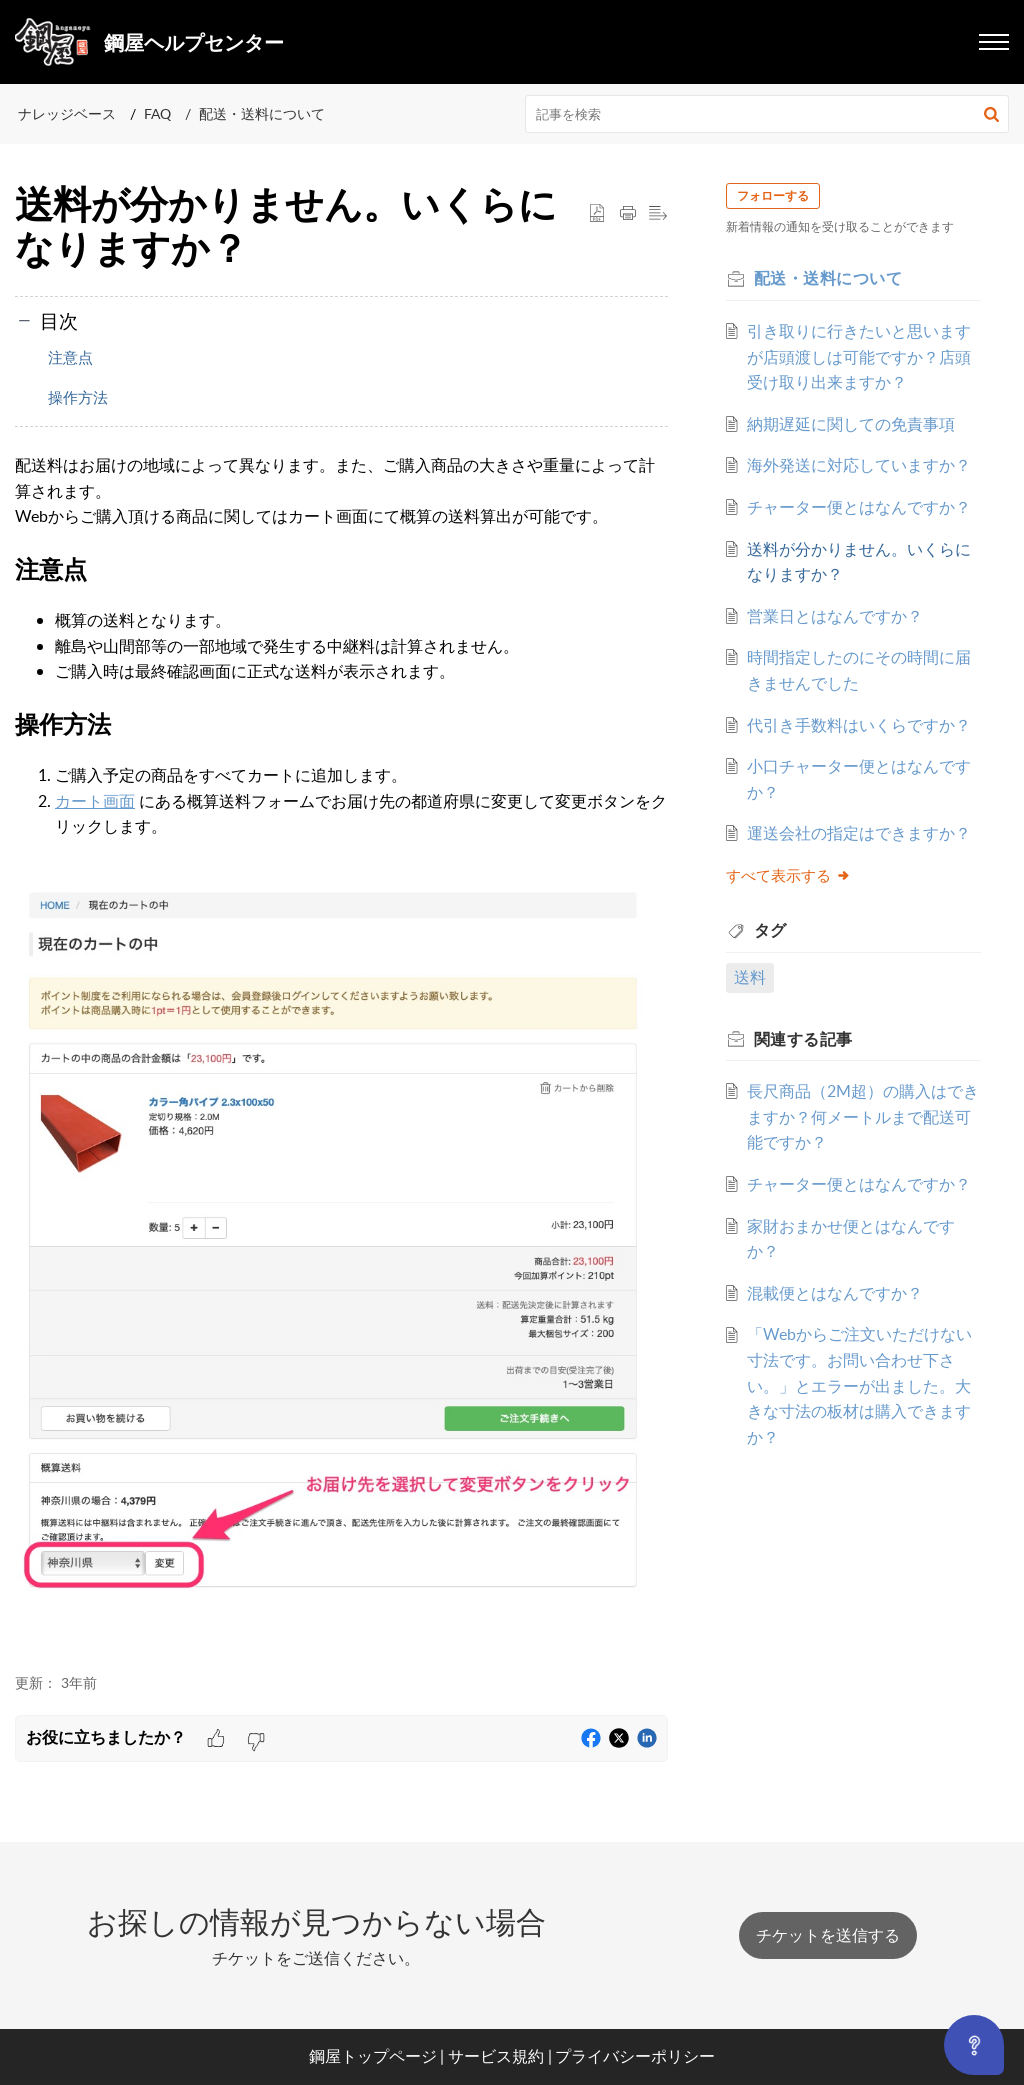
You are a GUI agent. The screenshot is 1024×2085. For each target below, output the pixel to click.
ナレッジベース (67, 113)
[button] (991, 114)
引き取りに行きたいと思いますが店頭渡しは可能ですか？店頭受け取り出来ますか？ (856, 356)
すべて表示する (794, 977)
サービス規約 (496, 2056)
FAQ (157, 113)
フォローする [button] (779, 195)
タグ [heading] (776, 1033)
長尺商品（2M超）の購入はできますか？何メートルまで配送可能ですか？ (860, 1219)
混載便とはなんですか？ (840, 1421)
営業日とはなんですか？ (840, 667)
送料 (756, 1079)
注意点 (70, 357)
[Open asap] (973, 2051)
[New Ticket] (828, 1935)
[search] (767, 114)
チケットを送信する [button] (828, 1935)
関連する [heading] (809, 1141)
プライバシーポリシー (635, 2056)
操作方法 (78, 397)
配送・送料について (262, 113)
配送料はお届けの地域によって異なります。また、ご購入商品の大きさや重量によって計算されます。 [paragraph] (341, 1053)
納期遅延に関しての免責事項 (856, 424)
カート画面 (95, 801)
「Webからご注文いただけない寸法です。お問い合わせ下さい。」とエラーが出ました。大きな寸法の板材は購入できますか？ (856, 1513)
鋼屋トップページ (373, 2056)
